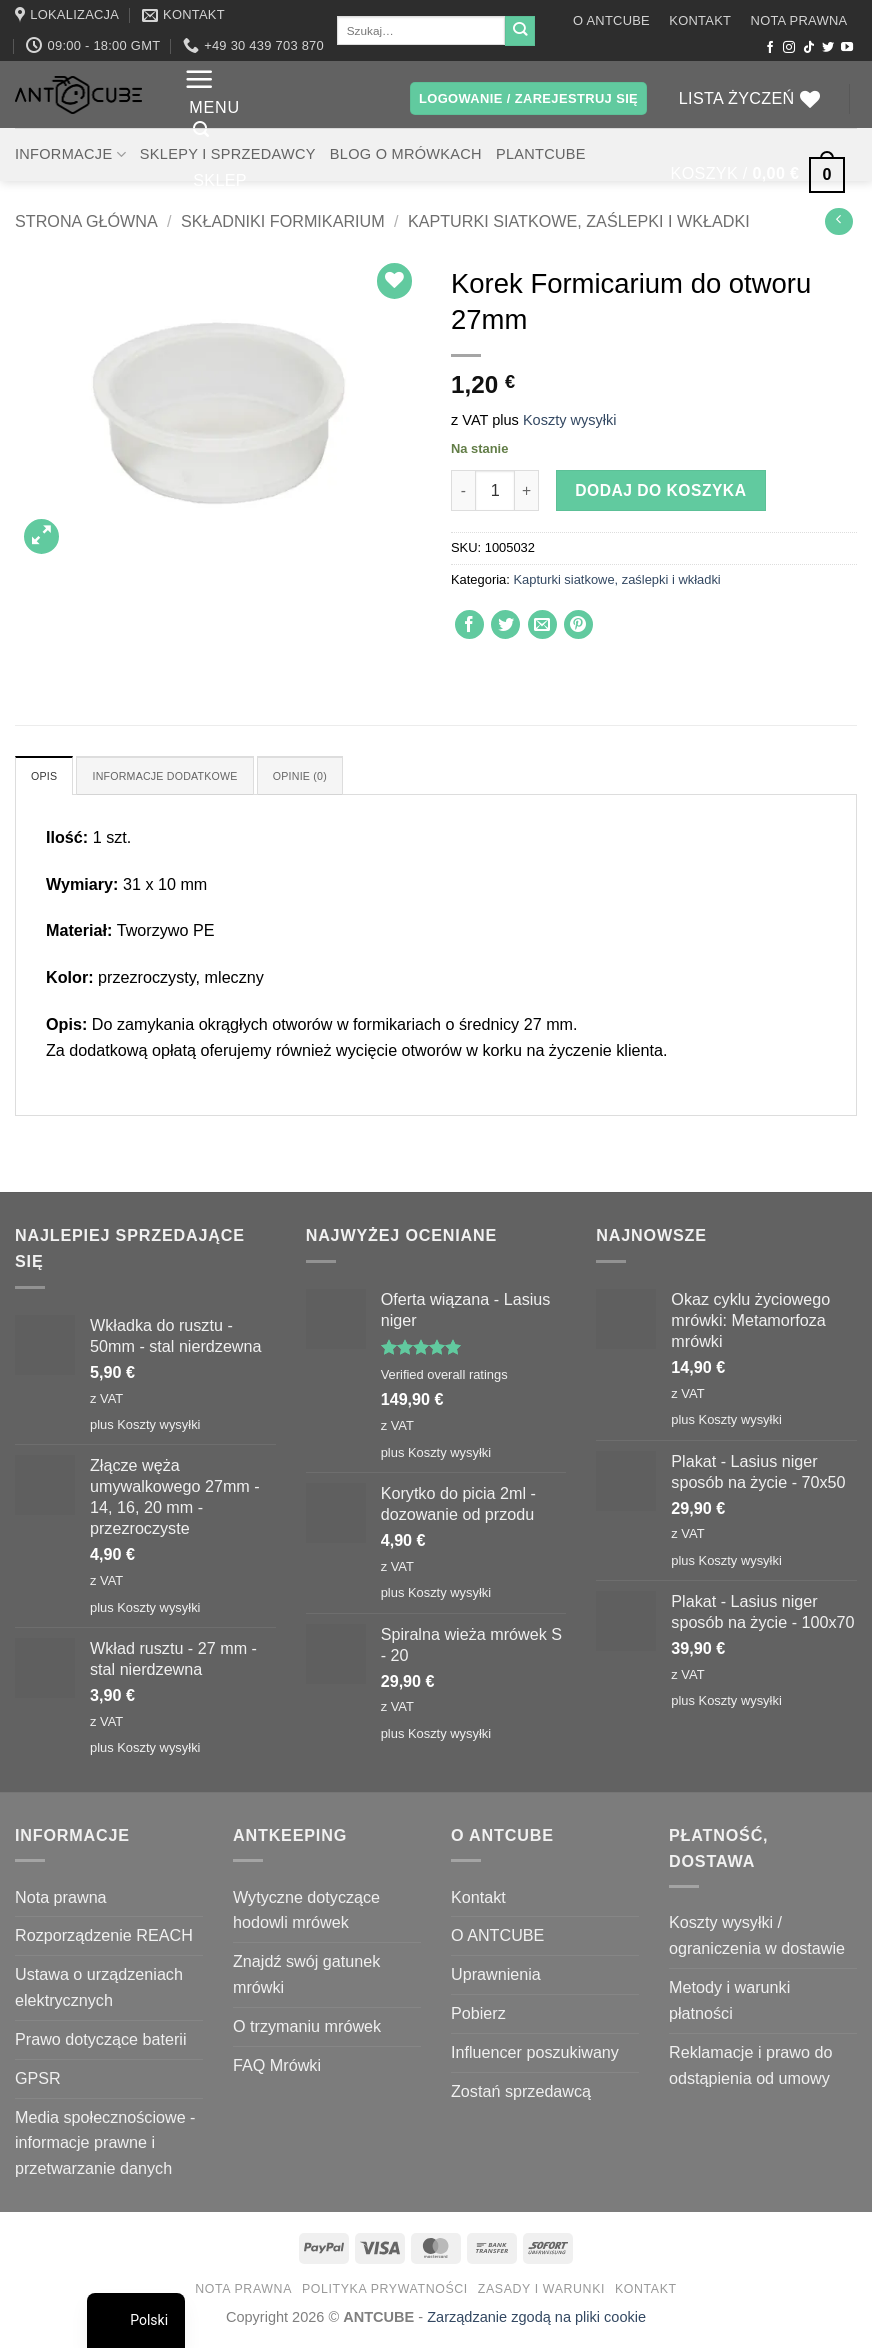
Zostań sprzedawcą (521, 2094)
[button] (212, 89)
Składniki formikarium (283, 221)
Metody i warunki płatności (729, 2004)
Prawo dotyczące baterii (101, 2043)
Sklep (220, 204)
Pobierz (478, 2017)
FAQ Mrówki (277, 2068)
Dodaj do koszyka (660, 490)
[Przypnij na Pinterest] (578, 624)
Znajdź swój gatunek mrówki (306, 1978)
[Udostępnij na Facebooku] (469, 624)
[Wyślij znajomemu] (542, 624)
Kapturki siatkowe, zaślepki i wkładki (579, 221)
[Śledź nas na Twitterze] (828, 48)
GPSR (38, 2081)
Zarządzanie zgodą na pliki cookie (536, 2321)
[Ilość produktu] (495, 490)
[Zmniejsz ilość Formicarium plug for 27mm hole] (463, 490)
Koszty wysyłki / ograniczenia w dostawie (757, 1939)
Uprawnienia (496, 1978)
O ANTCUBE (611, 20)
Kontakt (700, 20)
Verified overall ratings (444, 1378)
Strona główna (86, 221)
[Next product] (838, 221)
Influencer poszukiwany (535, 2056)
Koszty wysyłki (570, 420)
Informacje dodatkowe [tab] (186, 777)
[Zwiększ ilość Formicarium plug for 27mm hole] (527, 490)
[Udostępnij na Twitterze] (505, 624)
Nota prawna (799, 20)
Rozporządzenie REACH (104, 1939)
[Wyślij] (520, 31)
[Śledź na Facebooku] (770, 48)
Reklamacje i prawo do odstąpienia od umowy (750, 2068)
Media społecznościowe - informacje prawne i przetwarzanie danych (105, 2146)
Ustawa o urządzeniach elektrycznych (99, 1991)
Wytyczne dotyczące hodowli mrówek (306, 1913)
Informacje (70, 154)
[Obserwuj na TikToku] (809, 48)
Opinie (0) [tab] (343, 777)
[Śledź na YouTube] (847, 48)
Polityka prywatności (385, 2292)
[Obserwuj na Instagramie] (789, 48)
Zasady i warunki (541, 2292)
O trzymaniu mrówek (307, 2030)
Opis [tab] (47, 777)
